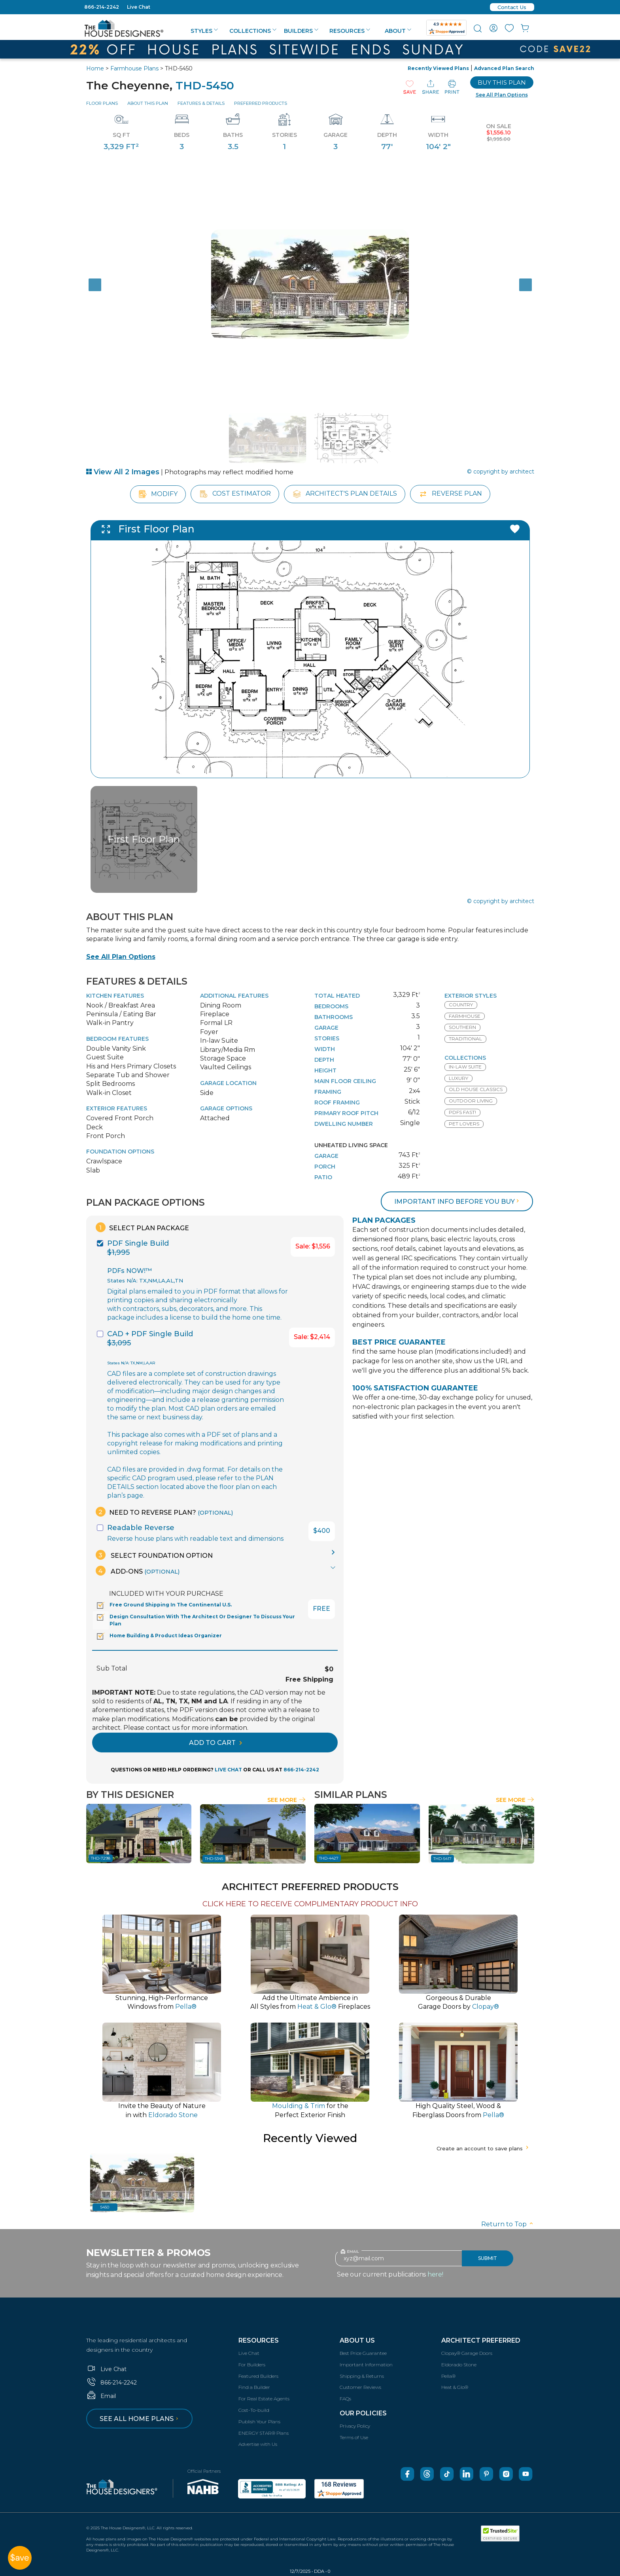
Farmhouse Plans (134, 68)
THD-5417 (442, 1858)
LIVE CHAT (228, 1770)
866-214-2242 (101, 7)
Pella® (448, 2376)
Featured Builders (258, 2376)
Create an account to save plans (483, 2148)
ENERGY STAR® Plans (263, 2433)
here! (435, 2274)
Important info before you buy (457, 1201)
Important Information (366, 2365)
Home (95, 68)
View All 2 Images (122, 472)
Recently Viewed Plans (438, 68)
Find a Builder (254, 2387)
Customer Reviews (360, 2387)
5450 (104, 2207)
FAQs (345, 2399)
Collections (252, 30)
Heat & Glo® (454, 2387)
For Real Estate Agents (263, 2399)
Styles (204, 30)
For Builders (251, 2365)
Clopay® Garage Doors (466, 2353)
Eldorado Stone (458, 2365)
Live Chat (138, 7)
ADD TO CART (215, 1742)
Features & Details (201, 103)
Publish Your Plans (259, 2421)
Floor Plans (102, 103)
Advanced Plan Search (504, 68)
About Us (357, 2340)
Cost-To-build (253, 2410)
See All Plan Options (120, 956)
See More (286, 1799)
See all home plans (140, 2419)
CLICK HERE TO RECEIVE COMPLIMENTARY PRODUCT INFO (310, 1904)
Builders (301, 30)
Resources (349, 30)
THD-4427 (328, 1858)
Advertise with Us (257, 2444)
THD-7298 (100, 1858)
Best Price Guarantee (363, 2353)
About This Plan (147, 103)
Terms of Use (354, 2437)
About (398, 30)
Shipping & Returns (362, 2376)
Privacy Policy (355, 2426)
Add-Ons (138, 1571)
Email (101, 2396)
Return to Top (507, 2224)
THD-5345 (214, 1858)
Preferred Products (260, 103)
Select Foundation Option (154, 1555)
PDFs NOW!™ (129, 1271)
